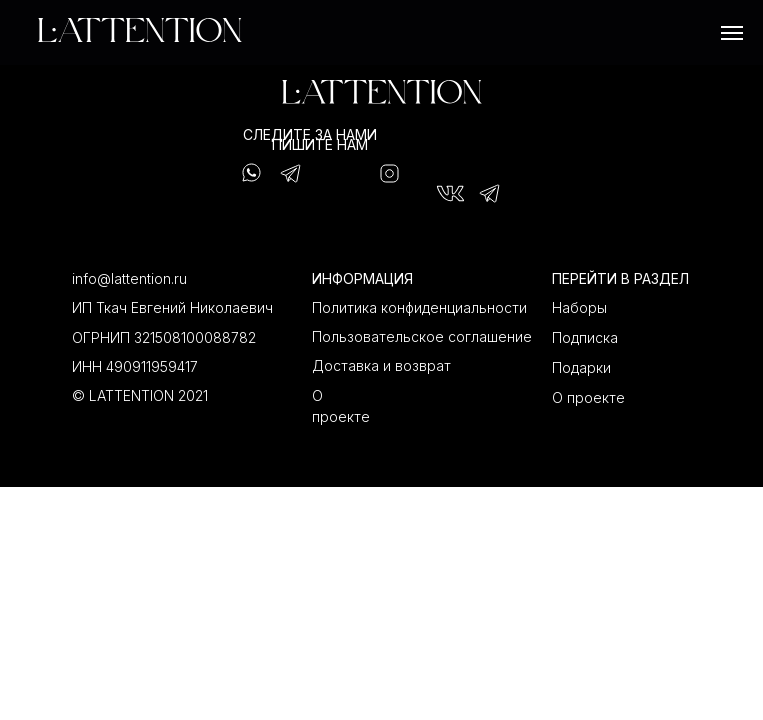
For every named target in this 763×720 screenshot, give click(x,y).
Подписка (585, 337)
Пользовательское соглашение (422, 336)
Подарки (581, 367)
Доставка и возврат (381, 365)
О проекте (588, 397)
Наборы (579, 307)
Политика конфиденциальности (419, 307)
